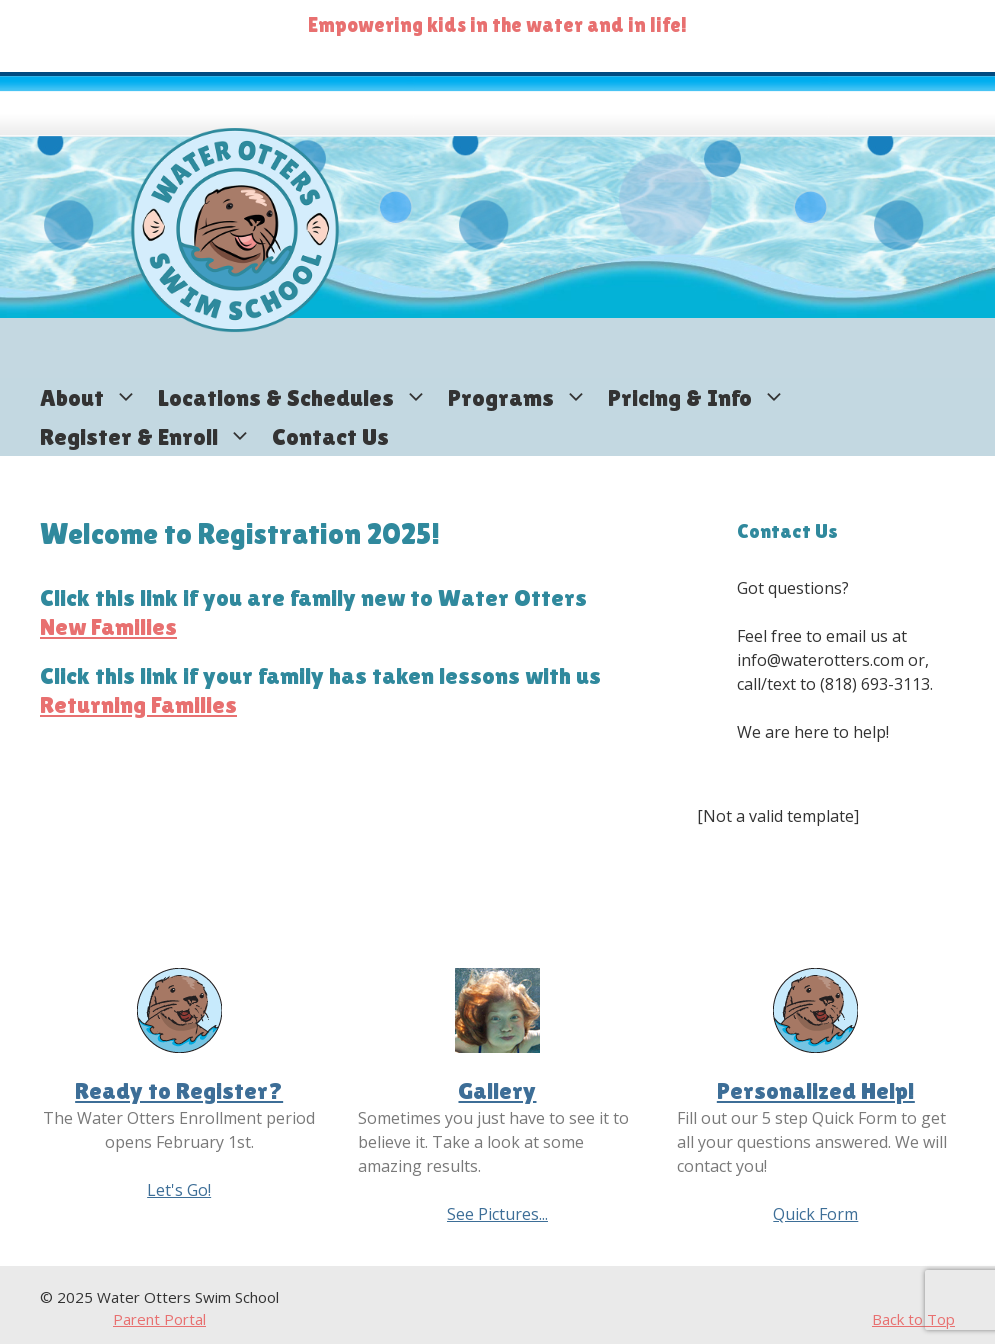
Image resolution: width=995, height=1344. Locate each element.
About (94, 397)
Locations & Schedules (298, 397)
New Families (108, 626)
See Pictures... (497, 1214)
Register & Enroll (151, 436)
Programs (523, 397)
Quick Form (815, 1214)
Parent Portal (159, 1319)
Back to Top (913, 1319)
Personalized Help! (816, 1090)
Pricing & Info (702, 397)
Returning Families (138, 704)
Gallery (497, 1090)
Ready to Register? (179, 1090)
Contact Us (330, 436)
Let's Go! (179, 1190)
